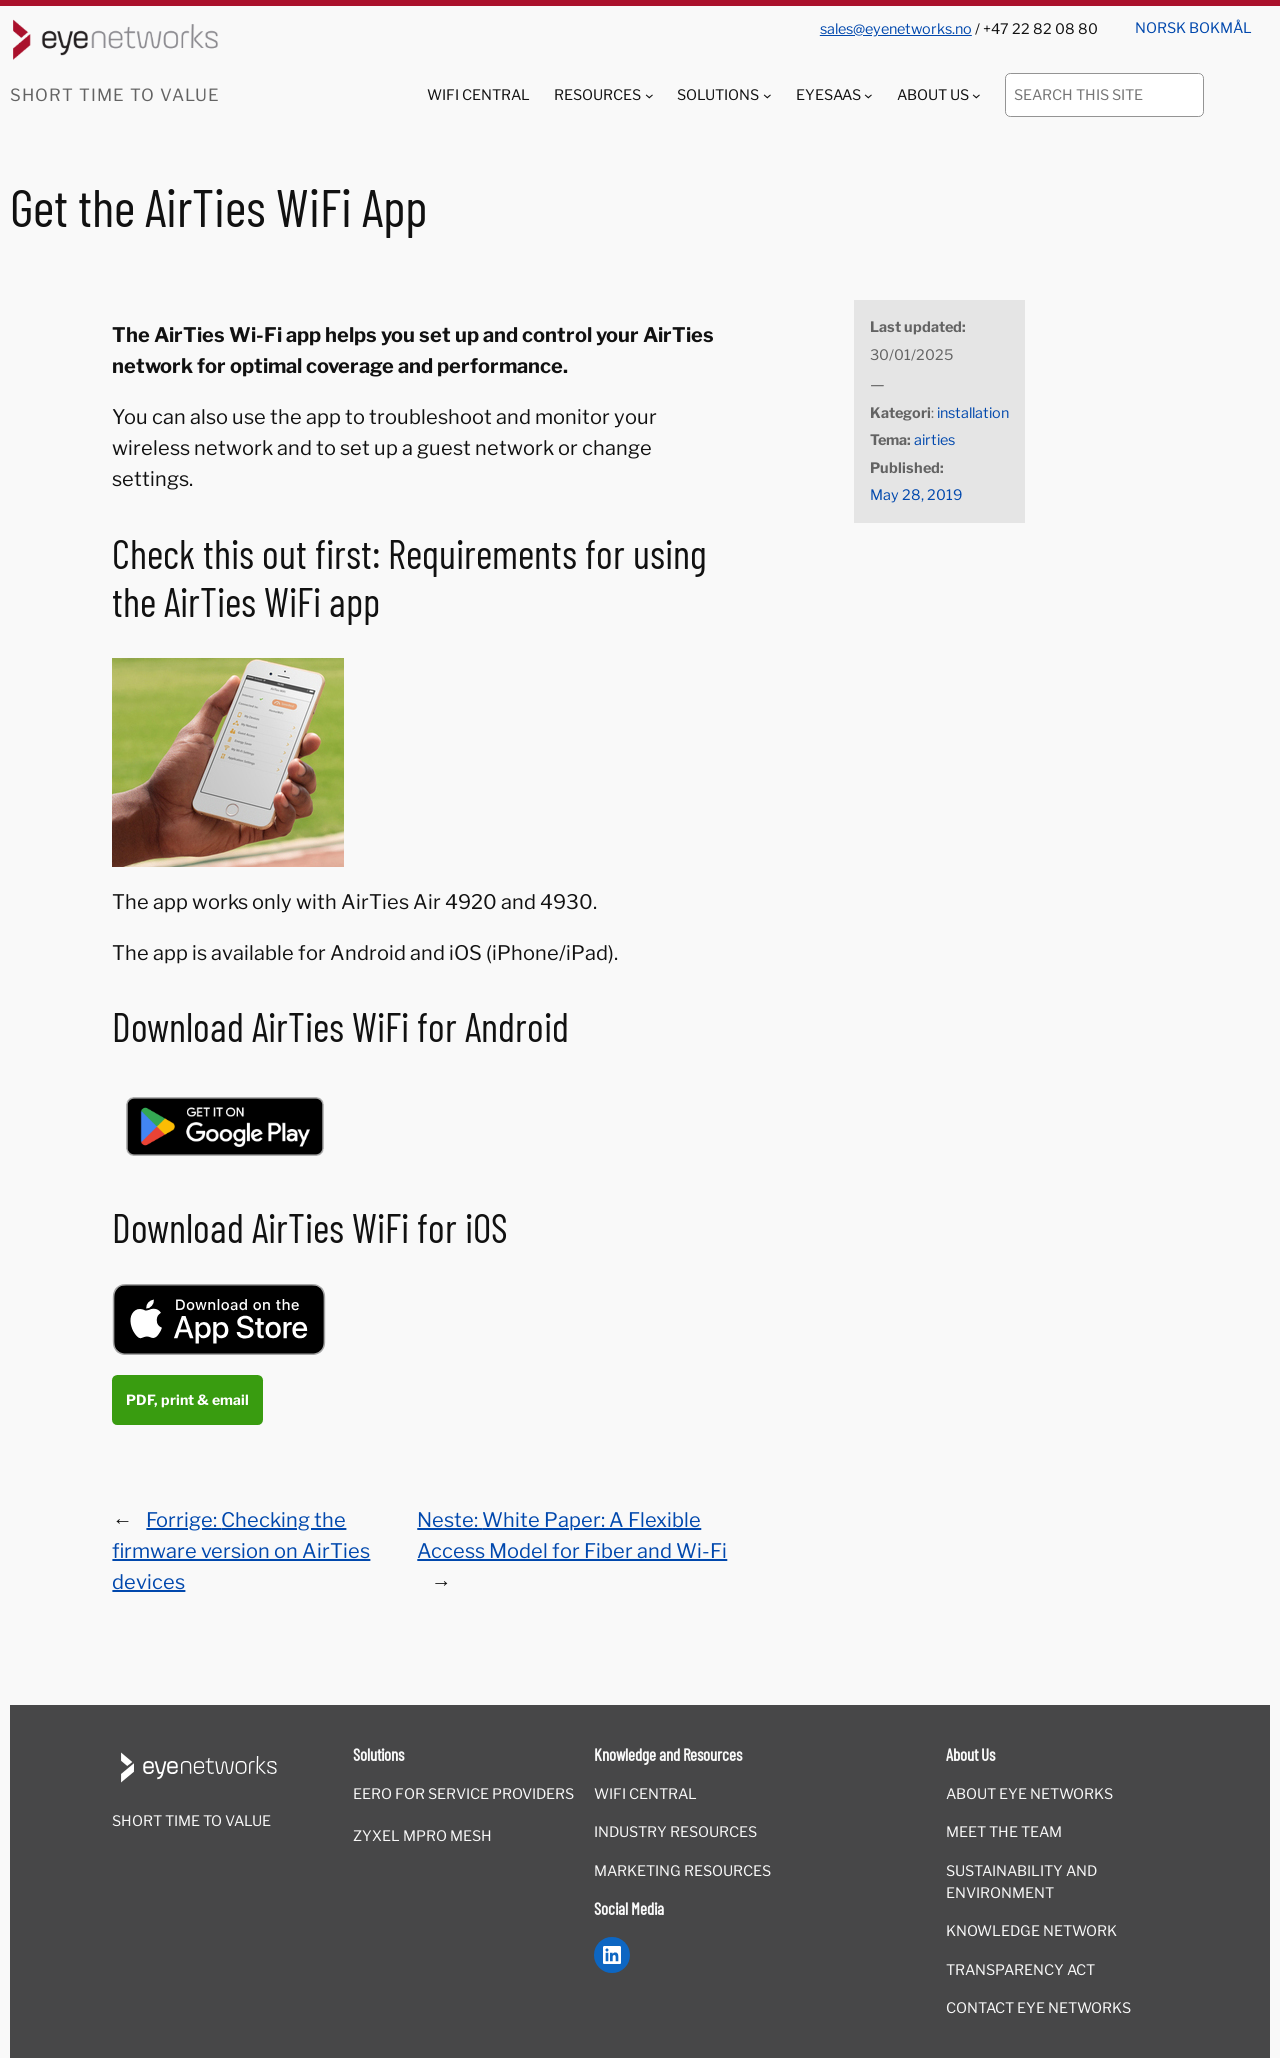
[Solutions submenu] (767, 95)
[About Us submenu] (976, 95)
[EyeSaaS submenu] (868, 95)
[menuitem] (1193, 21)
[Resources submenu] (649, 95)
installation (973, 413)
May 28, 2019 (916, 495)
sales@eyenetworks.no (896, 29)
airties (934, 440)
